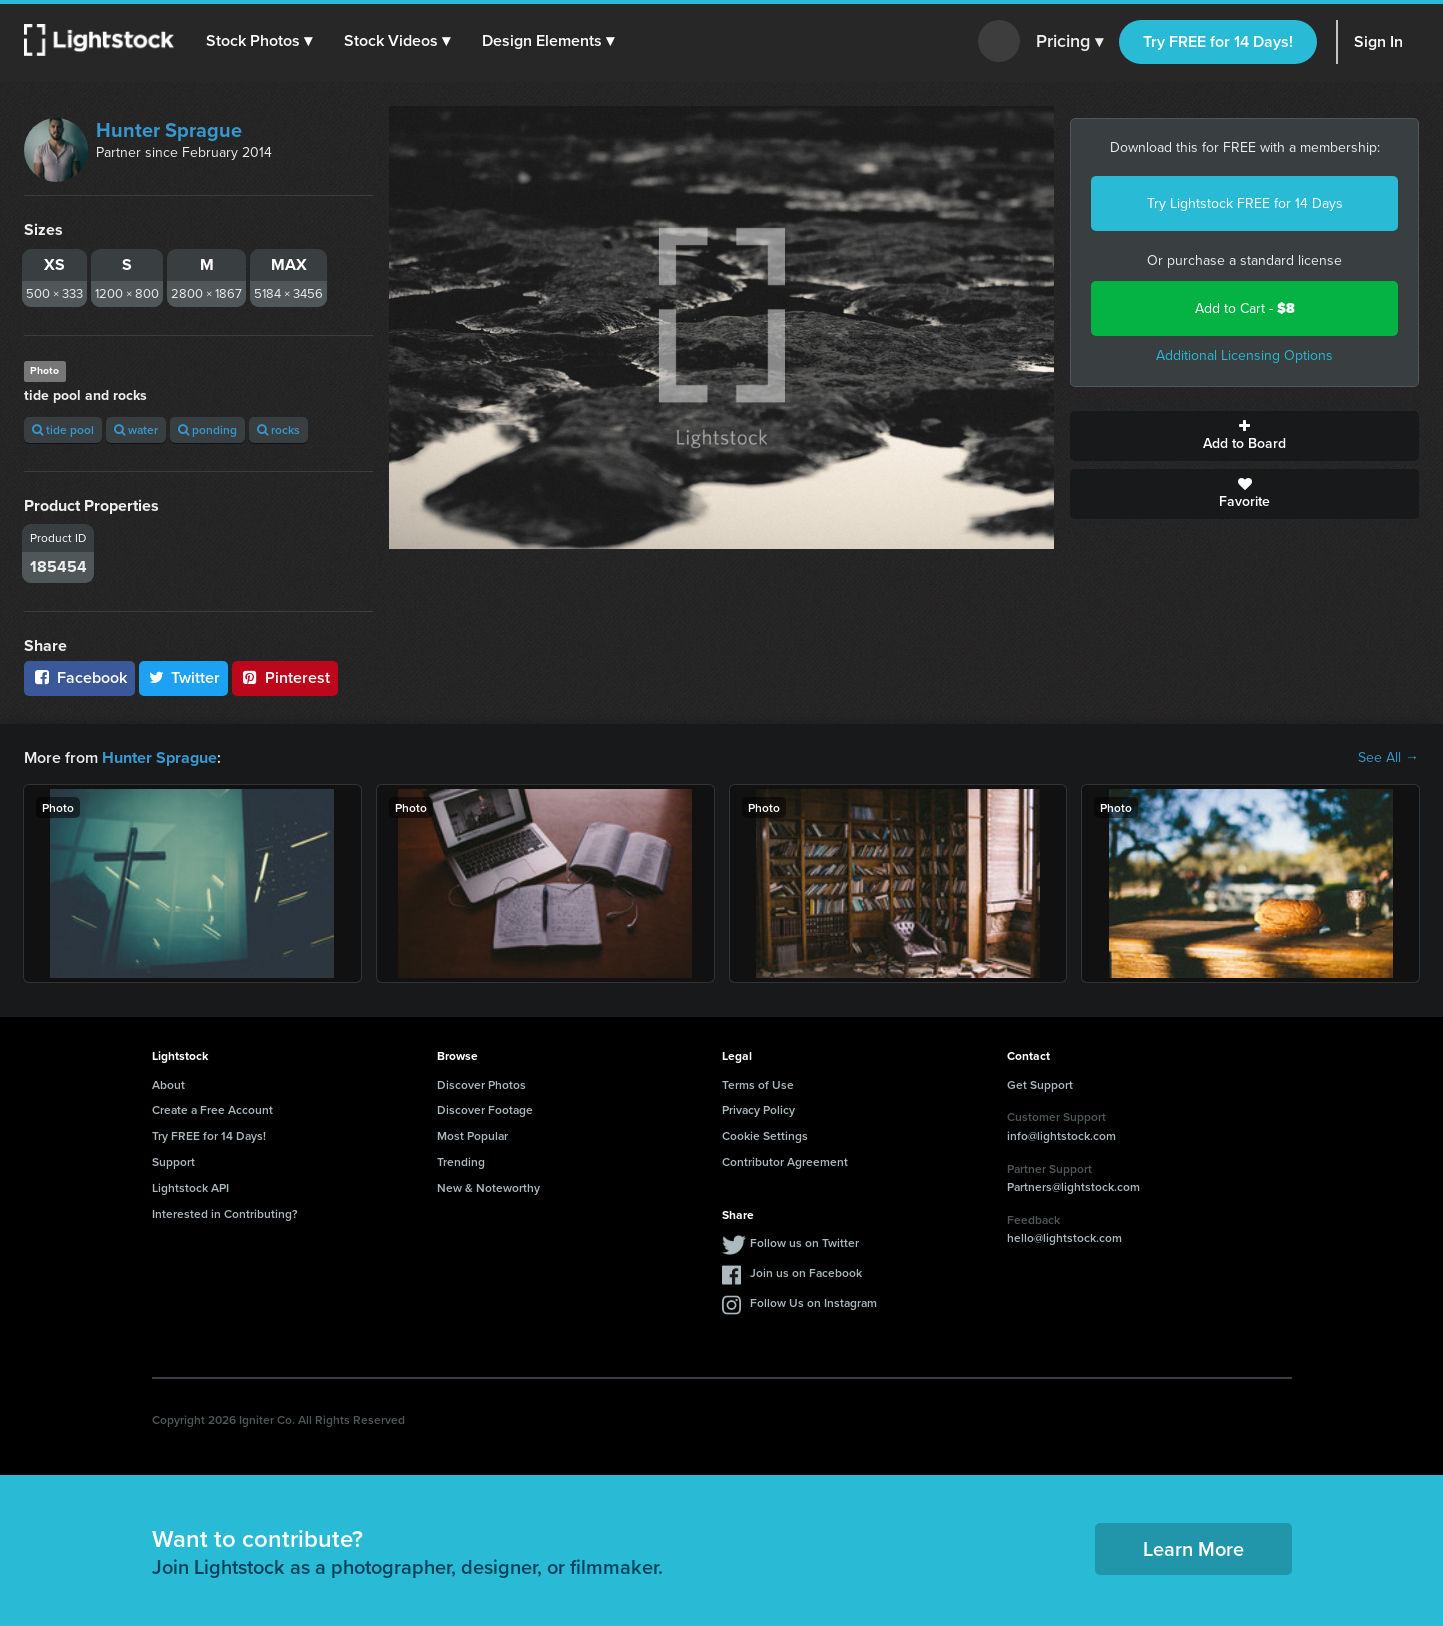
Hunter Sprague (169, 130)
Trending (461, 1161)
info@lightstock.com (1061, 1135)
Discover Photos (481, 1083)
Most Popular (472, 1135)
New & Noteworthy (488, 1187)
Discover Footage (485, 1109)
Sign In (1378, 41)
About (168, 1083)
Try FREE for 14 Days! (1218, 41)
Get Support (1040, 1083)
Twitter (184, 677)
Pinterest (285, 677)
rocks (278, 429)
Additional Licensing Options (1244, 355)
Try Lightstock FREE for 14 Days (1245, 203)
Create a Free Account (212, 1109)
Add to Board (1244, 436)
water (136, 429)
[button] (259, 41)
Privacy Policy (758, 1109)
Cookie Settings (765, 1135)
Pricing (1069, 42)
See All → (1388, 758)
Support (173, 1161)
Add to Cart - (1245, 308)
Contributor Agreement (785, 1161)
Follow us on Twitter (804, 1242)
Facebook (79, 677)
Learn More (1193, 1547)
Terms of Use (758, 1083)
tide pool (63, 429)
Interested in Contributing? (225, 1212)
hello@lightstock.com (1064, 1237)
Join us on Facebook (806, 1272)
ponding (207, 429)
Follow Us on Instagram (813, 1302)
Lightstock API (190, 1187)
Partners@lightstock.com (1073, 1186)
